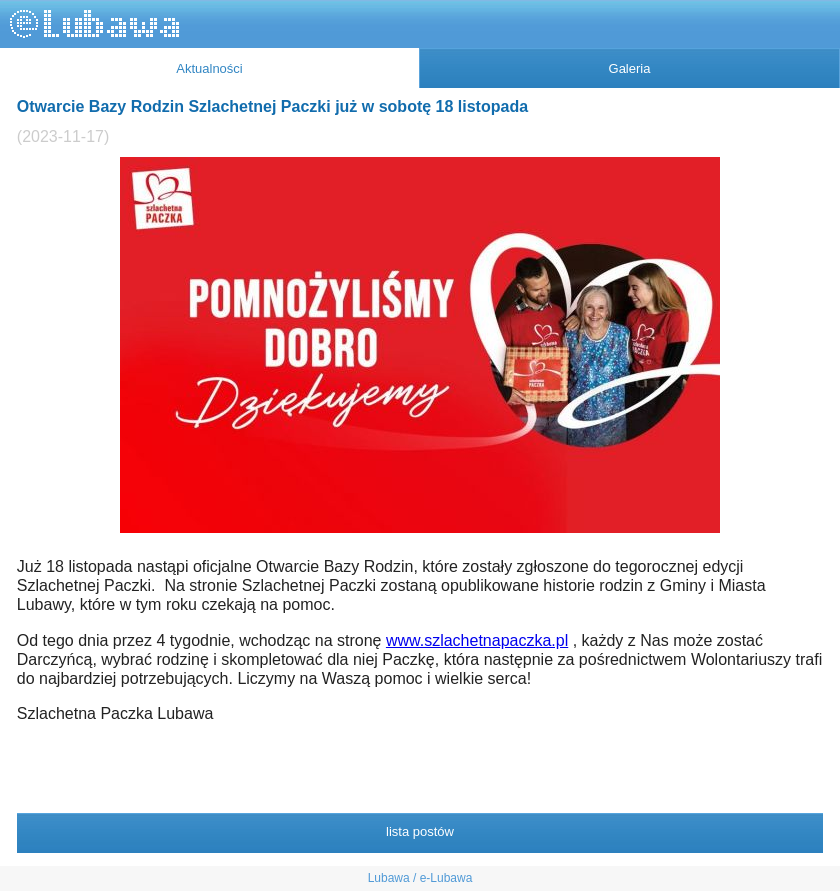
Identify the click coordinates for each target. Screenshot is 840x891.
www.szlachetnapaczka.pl (477, 640)
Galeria (630, 68)
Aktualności (209, 68)
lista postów (420, 831)
